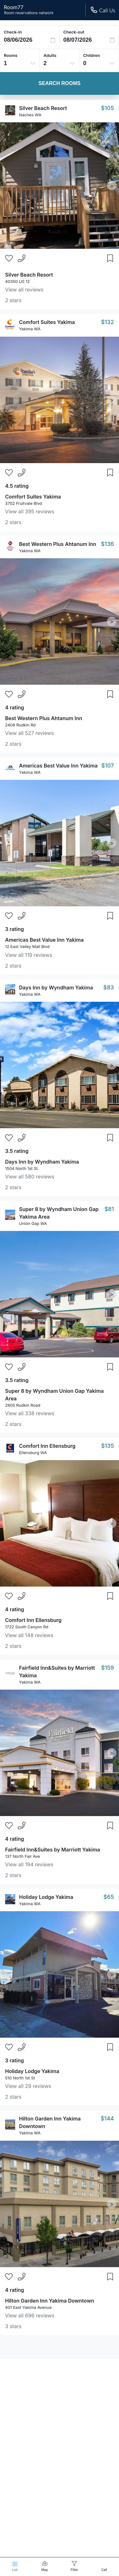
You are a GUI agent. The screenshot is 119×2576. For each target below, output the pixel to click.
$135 (107, 1445)
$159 (107, 1667)
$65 (108, 1897)
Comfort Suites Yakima (47, 322)
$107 (107, 765)
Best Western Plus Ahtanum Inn (57, 544)
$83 (108, 987)
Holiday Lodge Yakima (46, 1897)
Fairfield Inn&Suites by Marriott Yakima (52, 1849)
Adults (49, 55)
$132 (107, 322)
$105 (107, 108)
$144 (107, 2118)
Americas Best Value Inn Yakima (58, 765)
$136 (107, 544)
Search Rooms (59, 83)
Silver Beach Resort (43, 108)
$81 (109, 1209)
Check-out (73, 31)
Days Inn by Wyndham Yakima (56, 987)
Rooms (10, 55)
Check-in (13, 31)
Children (91, 55)
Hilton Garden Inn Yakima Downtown (49, 2301)
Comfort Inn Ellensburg (47, 1446)
